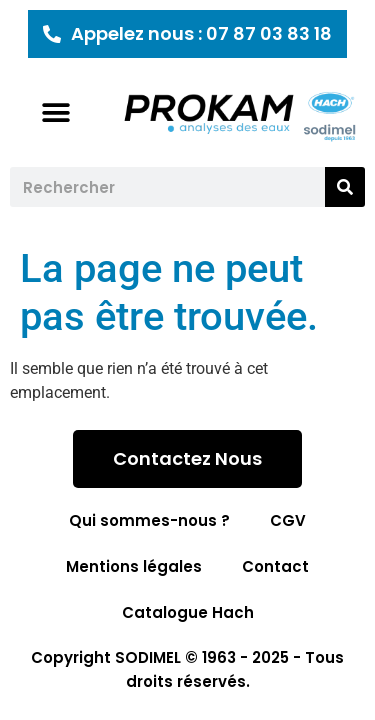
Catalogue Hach (188, 612)
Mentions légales (134, 566)
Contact (275, 566)
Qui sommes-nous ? (149, 520)
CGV (288, 520)
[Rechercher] (345, 187)
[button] (56, 112)
